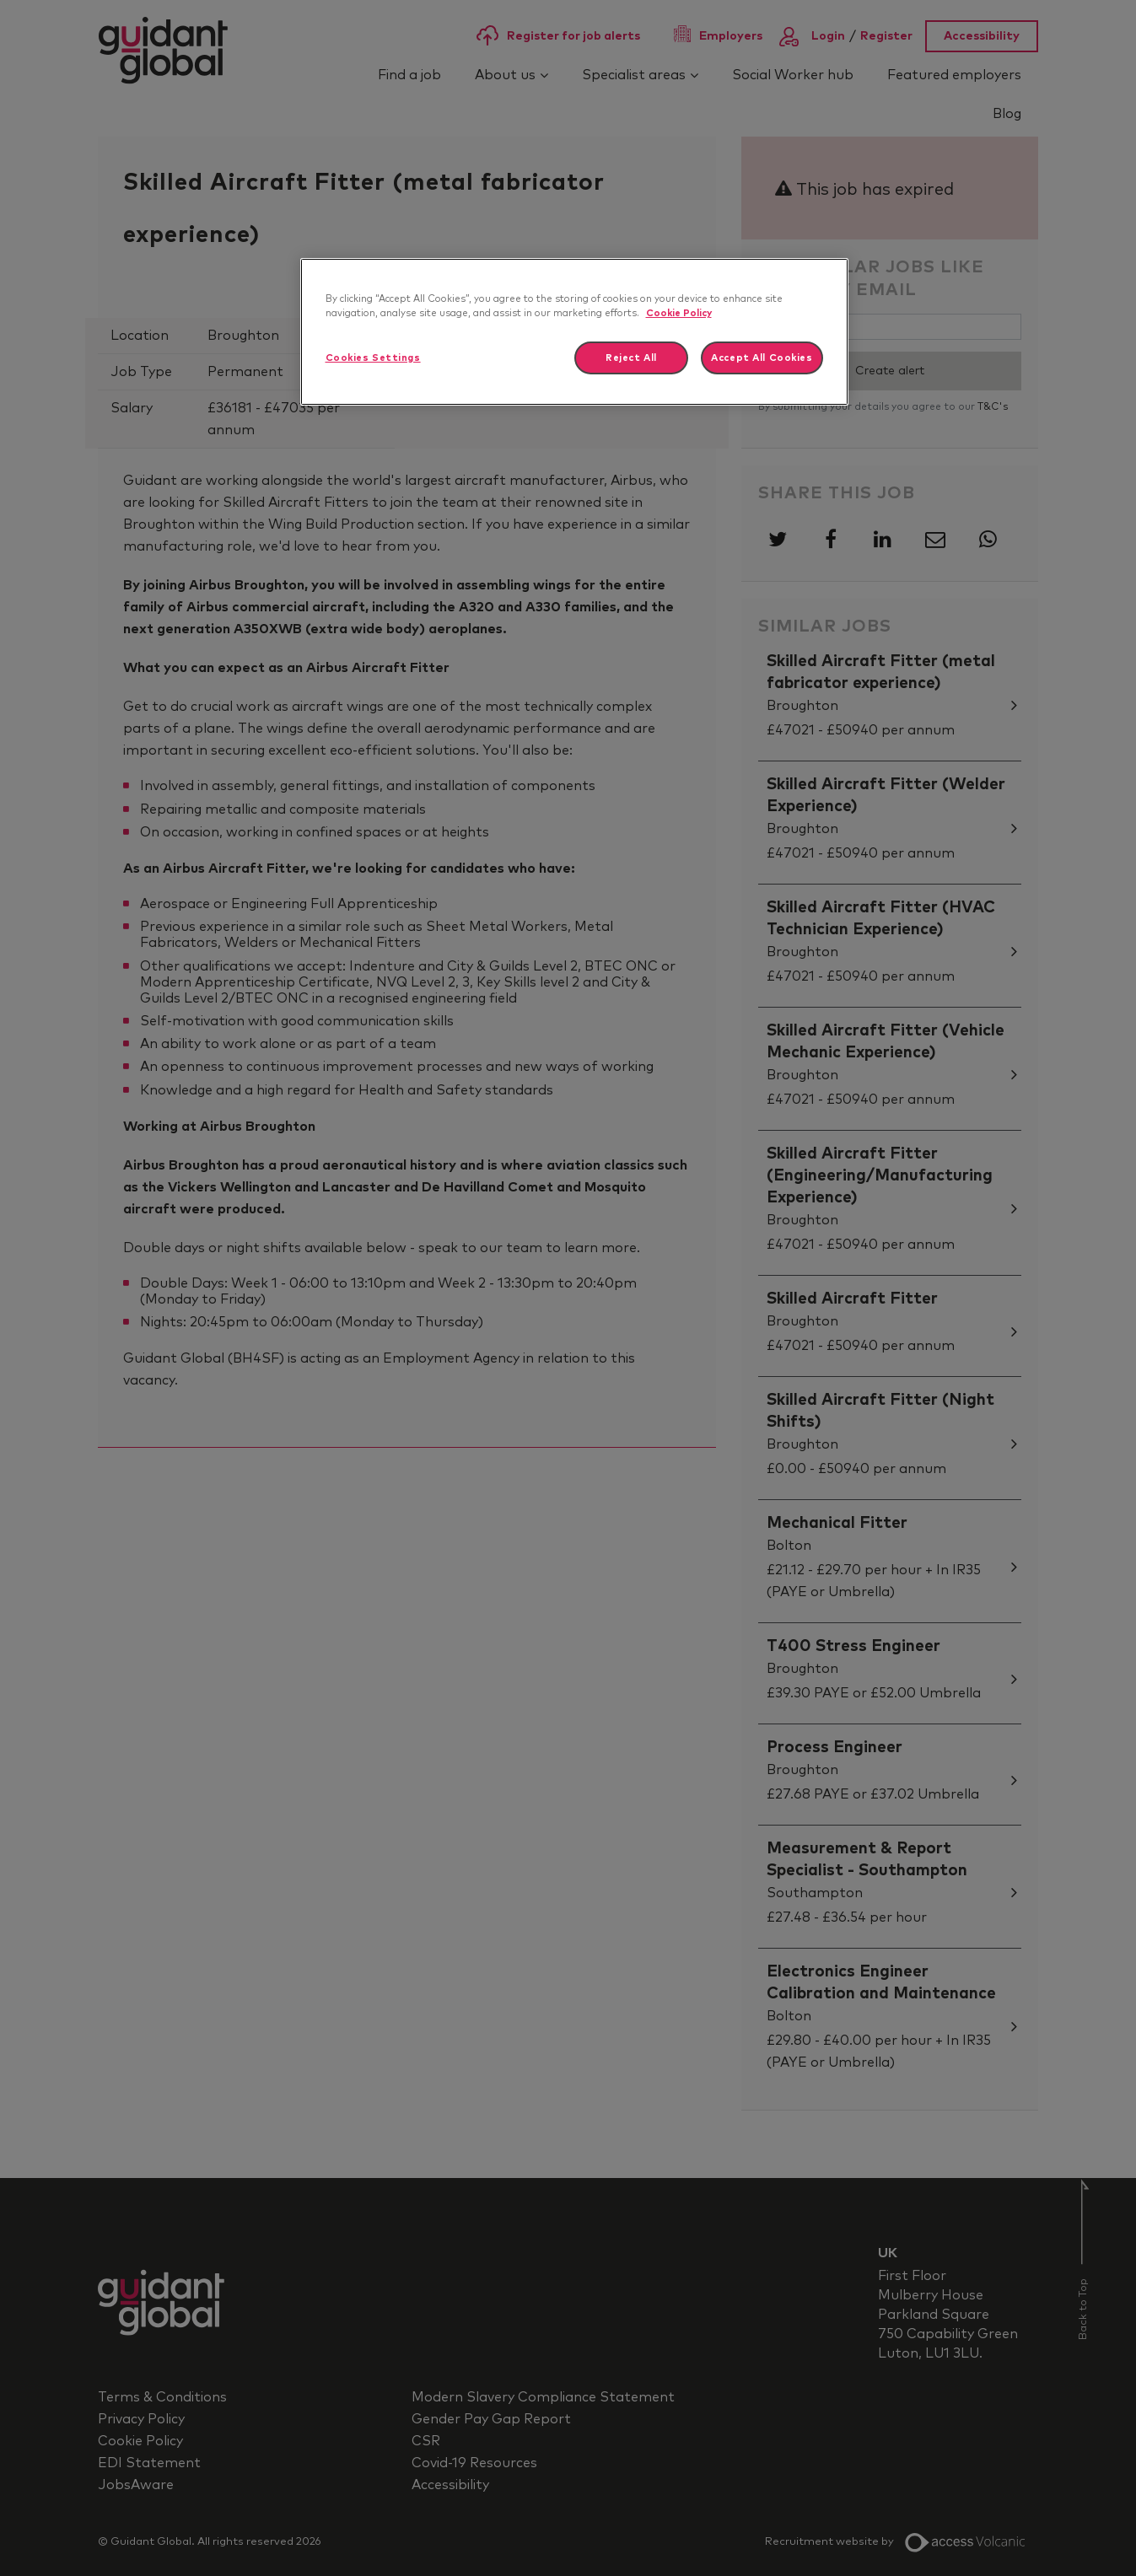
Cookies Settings (373, 358)
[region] (574, 332)
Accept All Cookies (761, 358)
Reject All (631, 358)
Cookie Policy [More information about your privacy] (679, 313)
